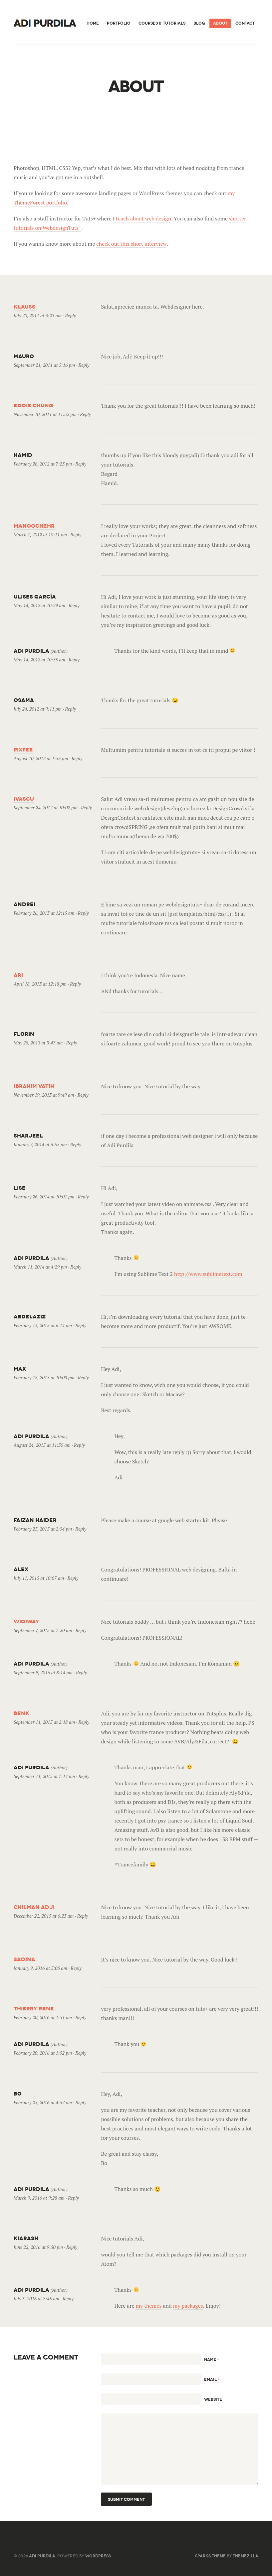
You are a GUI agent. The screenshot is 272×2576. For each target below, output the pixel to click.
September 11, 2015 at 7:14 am (44, 1776)
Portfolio (119, 23)
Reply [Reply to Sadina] (76, 1968)
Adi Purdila (42, 2555)
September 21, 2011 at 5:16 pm (44, 365)
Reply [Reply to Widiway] (81, 1630)
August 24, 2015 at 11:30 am (42, 1445)
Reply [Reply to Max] (83, 1377)
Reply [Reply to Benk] (83, 1722)
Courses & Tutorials (161, 23)
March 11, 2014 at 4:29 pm (40, 1267)
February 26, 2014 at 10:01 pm (44, 1196)
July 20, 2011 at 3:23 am (38, 315)
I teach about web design (142, 218)
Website (213, 2399)
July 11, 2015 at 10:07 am (39, 1578)
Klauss (24, 306)
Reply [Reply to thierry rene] (80, 2017)
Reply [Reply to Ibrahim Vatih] (83, 1095)
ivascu (24, 798)
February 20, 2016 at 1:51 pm (43, 2017)
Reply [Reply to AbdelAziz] (80, 1325)
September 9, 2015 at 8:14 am (43, 1672)
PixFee (23, 749)
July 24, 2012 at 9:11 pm (38, 709)
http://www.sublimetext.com (208, 1274)
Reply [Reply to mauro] (84, 365)
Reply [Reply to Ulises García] (74, 605)
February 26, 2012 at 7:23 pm (43, 464)
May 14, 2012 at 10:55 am (39, 659)
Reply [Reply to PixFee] (77, 758)
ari (18, 975)
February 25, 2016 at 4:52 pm (43, 2102)
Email (212, 2379)
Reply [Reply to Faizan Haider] (80, 1529)
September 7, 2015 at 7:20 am (43, 1630)
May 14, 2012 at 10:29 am (39, 605)
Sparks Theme (210, 2555)
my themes (148, 2305)
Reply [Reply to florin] (71, 1042)
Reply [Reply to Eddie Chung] (85, 414)
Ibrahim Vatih (34, 1086)
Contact (245, 23)
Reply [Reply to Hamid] (80, 464)
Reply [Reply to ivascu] (86, 807)
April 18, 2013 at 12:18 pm (40, 984)
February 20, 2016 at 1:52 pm (43, 2053)
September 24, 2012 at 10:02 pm (46, 807)
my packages (188, 2305)
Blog (199, 23)
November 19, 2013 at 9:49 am (44, 1095)
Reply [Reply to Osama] (70, 709)
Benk (21, 1713)
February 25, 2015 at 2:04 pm (43, 1529)
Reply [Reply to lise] (83, 1196)
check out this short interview (131, 243)
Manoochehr (34, 525)
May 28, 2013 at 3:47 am (38, 1042)
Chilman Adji (34, 1907)
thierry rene (34, 2008)
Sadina (24, 1959)
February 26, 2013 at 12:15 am (44, 913)
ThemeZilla (245, 2555)
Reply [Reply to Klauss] (70, 315)
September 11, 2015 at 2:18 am (44, 1722)
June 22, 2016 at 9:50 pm (38, 2247)
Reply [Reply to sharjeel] (75, 1144)
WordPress (98, 2555)
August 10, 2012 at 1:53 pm (41, 758)
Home (93, 23)
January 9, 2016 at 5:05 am (40, 1968)
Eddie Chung (33, 405)
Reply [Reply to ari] (75, 984)
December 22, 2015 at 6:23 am (44, 1916)
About (220, 23)
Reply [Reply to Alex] (73, 1578)
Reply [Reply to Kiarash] (71, 2247)
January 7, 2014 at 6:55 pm (40, 1144)
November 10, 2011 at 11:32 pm (45, 414)
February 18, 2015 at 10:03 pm (44, 1377)
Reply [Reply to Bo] (80, 2102)
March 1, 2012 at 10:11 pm (40, 534)
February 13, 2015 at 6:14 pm (43, 1325)
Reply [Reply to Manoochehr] (75, 534)
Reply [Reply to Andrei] (83, 913)
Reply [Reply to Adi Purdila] (74, 659)
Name (211, 2359)
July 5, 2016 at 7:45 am (36, 2298)
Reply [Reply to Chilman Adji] (82, 1916)
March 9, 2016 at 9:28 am (39, 2198)
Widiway (26, 1621)
